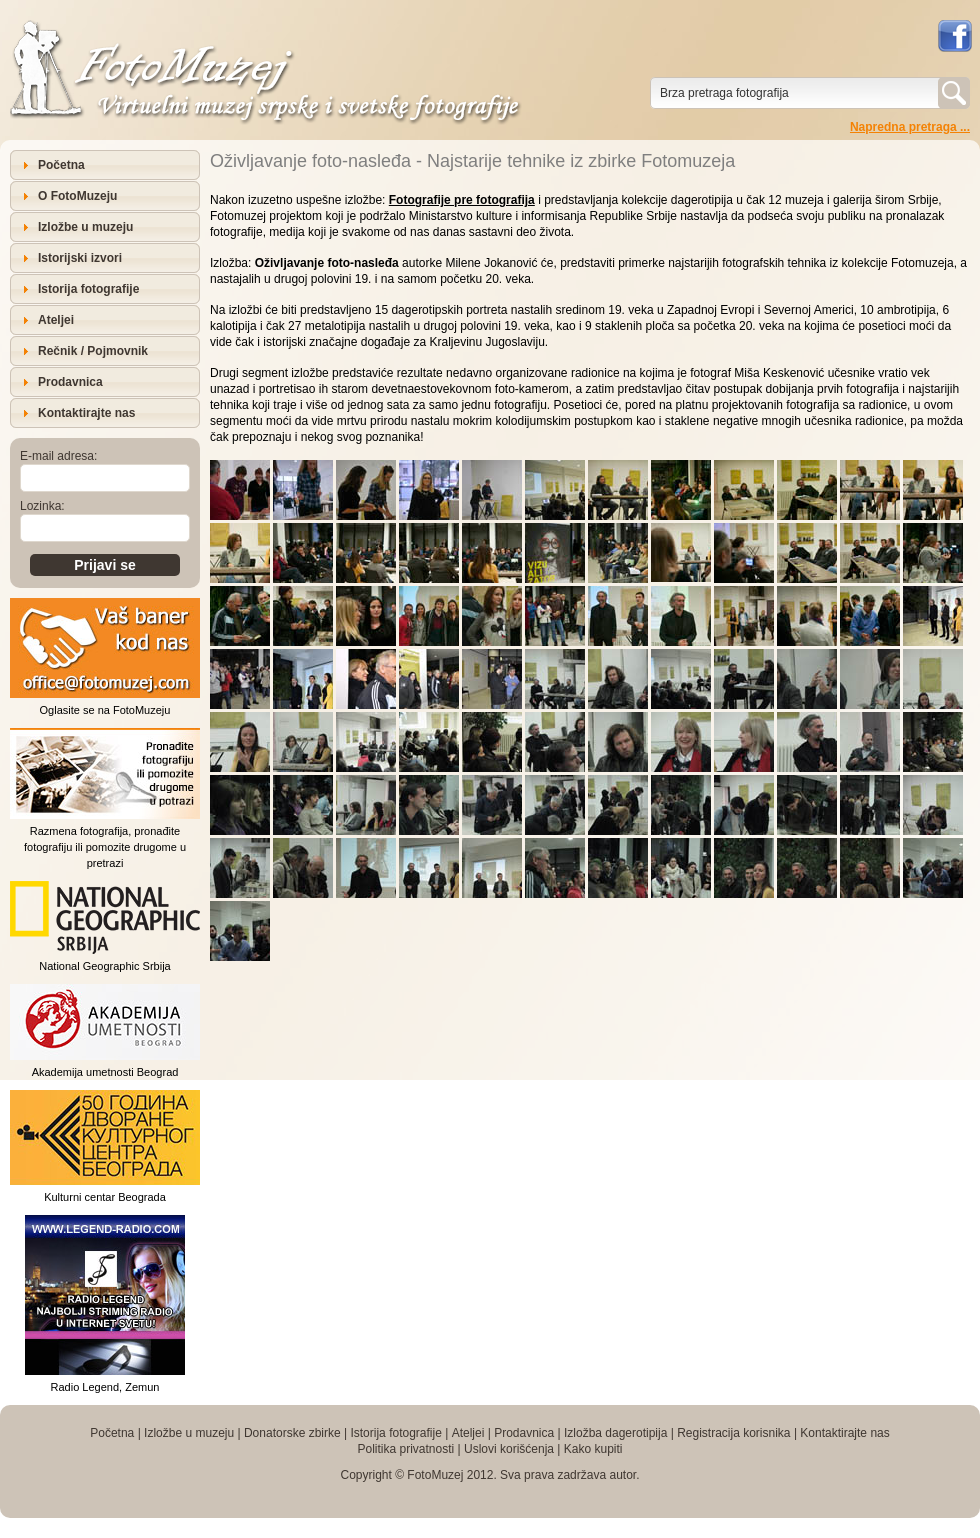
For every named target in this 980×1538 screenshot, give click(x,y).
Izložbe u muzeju (85, 227)
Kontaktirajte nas (86, 413)
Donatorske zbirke (292, 1433)
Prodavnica (70, 382)
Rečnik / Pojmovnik (93, 351)
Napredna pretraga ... (910, 127)
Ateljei (56, 320)
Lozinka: (42, 506)
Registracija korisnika (733, 1433)
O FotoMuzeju (77, 196)
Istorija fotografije (88, 289)
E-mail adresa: (58, 456)
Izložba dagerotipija (615, 1433)
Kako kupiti (593, 1449)
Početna (61, 165)
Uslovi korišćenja (509, 1449)
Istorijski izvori (80, 258)
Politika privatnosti (405, 1449)
